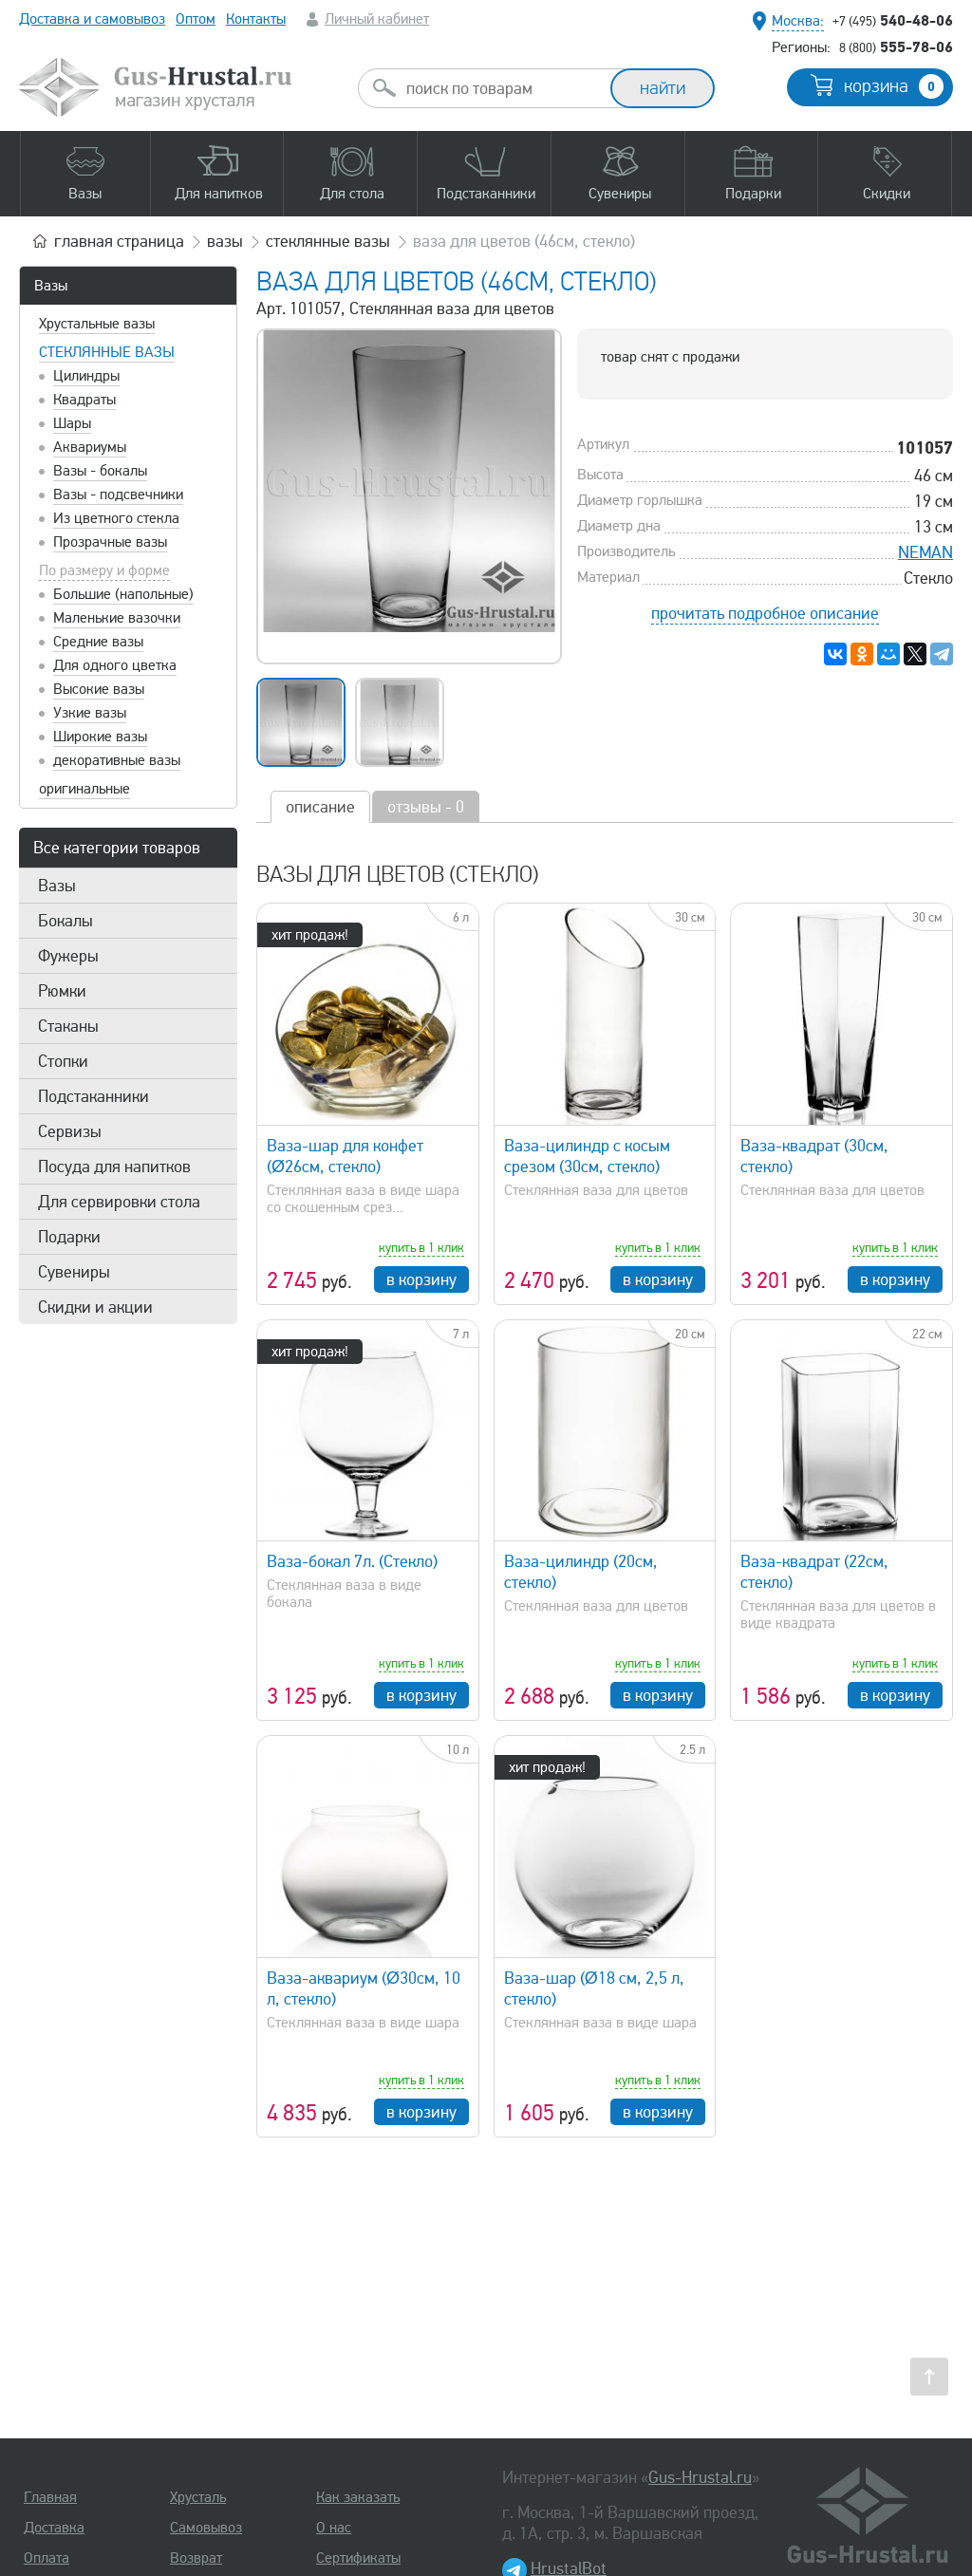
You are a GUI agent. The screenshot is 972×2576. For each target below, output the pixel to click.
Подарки (69, 1236)
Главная (50, 2497)
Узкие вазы (89, 712)
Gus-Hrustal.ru (700, 2477)
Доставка (54, 2527)
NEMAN (925, 552)
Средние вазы (98, 641)
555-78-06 (896, 46)
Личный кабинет (377, 18)
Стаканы (68, 1026)
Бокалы (65, 920)
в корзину (421, 1279)
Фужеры (68, 955)
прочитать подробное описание (765, 613)
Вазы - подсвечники (118, 494)
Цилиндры (86, 375)
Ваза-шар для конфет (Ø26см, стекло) (345, 1156)
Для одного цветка (115, 665)
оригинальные (84, 788)
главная (119, 241)
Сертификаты (358, 2557)
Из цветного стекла (116, 518)
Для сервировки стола (119, 1201)
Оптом (195, 18)
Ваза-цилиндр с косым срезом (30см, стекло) (587, 1156)
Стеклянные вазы (107, 352)
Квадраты (84, 399)
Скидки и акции (95, 1307)
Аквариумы (89, 447)
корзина (894, 86)
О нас (333, 2527)
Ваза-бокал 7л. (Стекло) (352, 1561)
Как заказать (358, 2497)
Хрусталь (198, 2497)
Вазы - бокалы (100, 470)
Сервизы (70, 1131)
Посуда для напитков (114, 1166)
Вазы (50, 285)
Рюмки (62, 990)
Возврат (196, 2557)
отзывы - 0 (425, 806)
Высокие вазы (98, 689)
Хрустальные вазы (97, 323)
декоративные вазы (116, 760)
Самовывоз (206, 2527)
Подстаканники (93, 1096)
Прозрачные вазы (110, 541)
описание (320, 806)
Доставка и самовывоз (92, 18)
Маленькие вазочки (116, 617)
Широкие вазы (100, 736)
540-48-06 (892, 19)
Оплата (46, 2557)
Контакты (256, 18)
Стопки (63, 1061)
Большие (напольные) (123, 594)
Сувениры (74, 1271)
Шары (72, 423)
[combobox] (501, 88)
